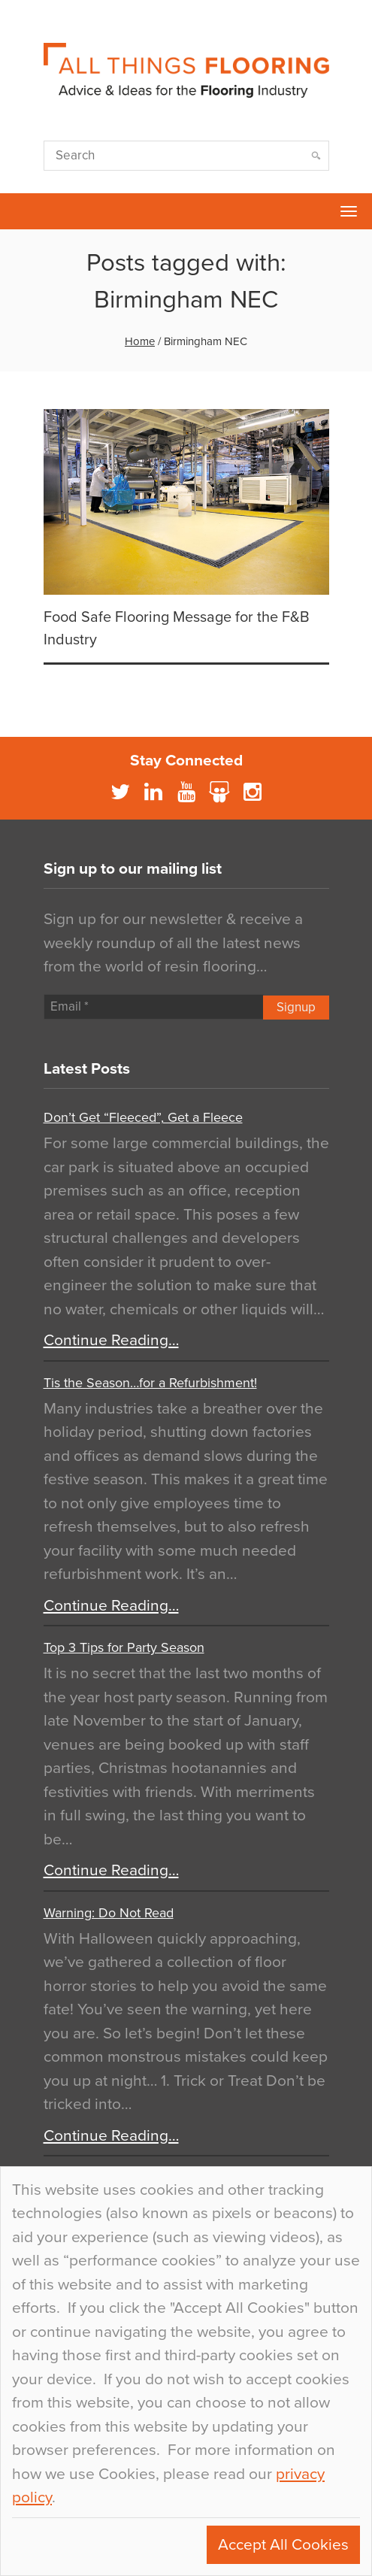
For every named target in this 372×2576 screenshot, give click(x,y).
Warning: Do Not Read (109, 1913)
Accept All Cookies (283, 2544)
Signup (296, 1007)
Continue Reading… (111, 1340)
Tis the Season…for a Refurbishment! (150, 1382)
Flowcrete (20, 211)
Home (140, 341)
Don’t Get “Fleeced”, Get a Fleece (143, 1117)
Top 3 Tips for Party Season (124, 1647)
